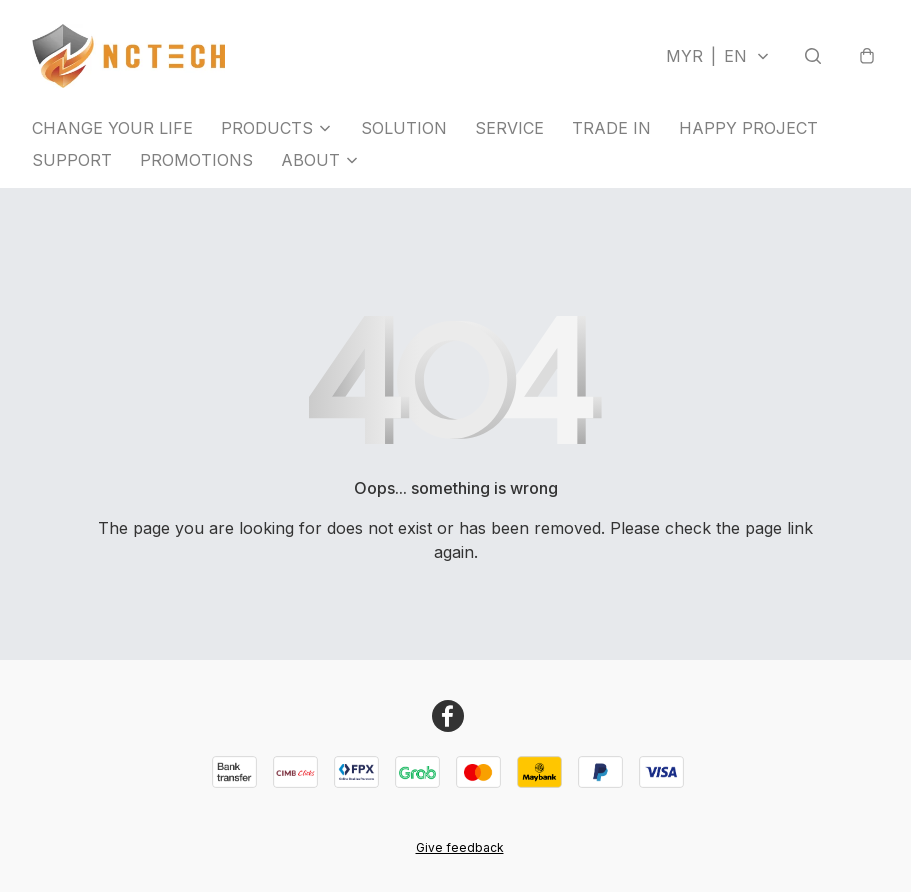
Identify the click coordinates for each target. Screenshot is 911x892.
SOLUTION (404, 128)
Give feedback (460, 847)
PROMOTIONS (196, 160)
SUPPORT (72, 160)
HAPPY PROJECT (748, 128)
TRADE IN (611, 128)
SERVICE (509, 128)
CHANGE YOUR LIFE (112, 128)
